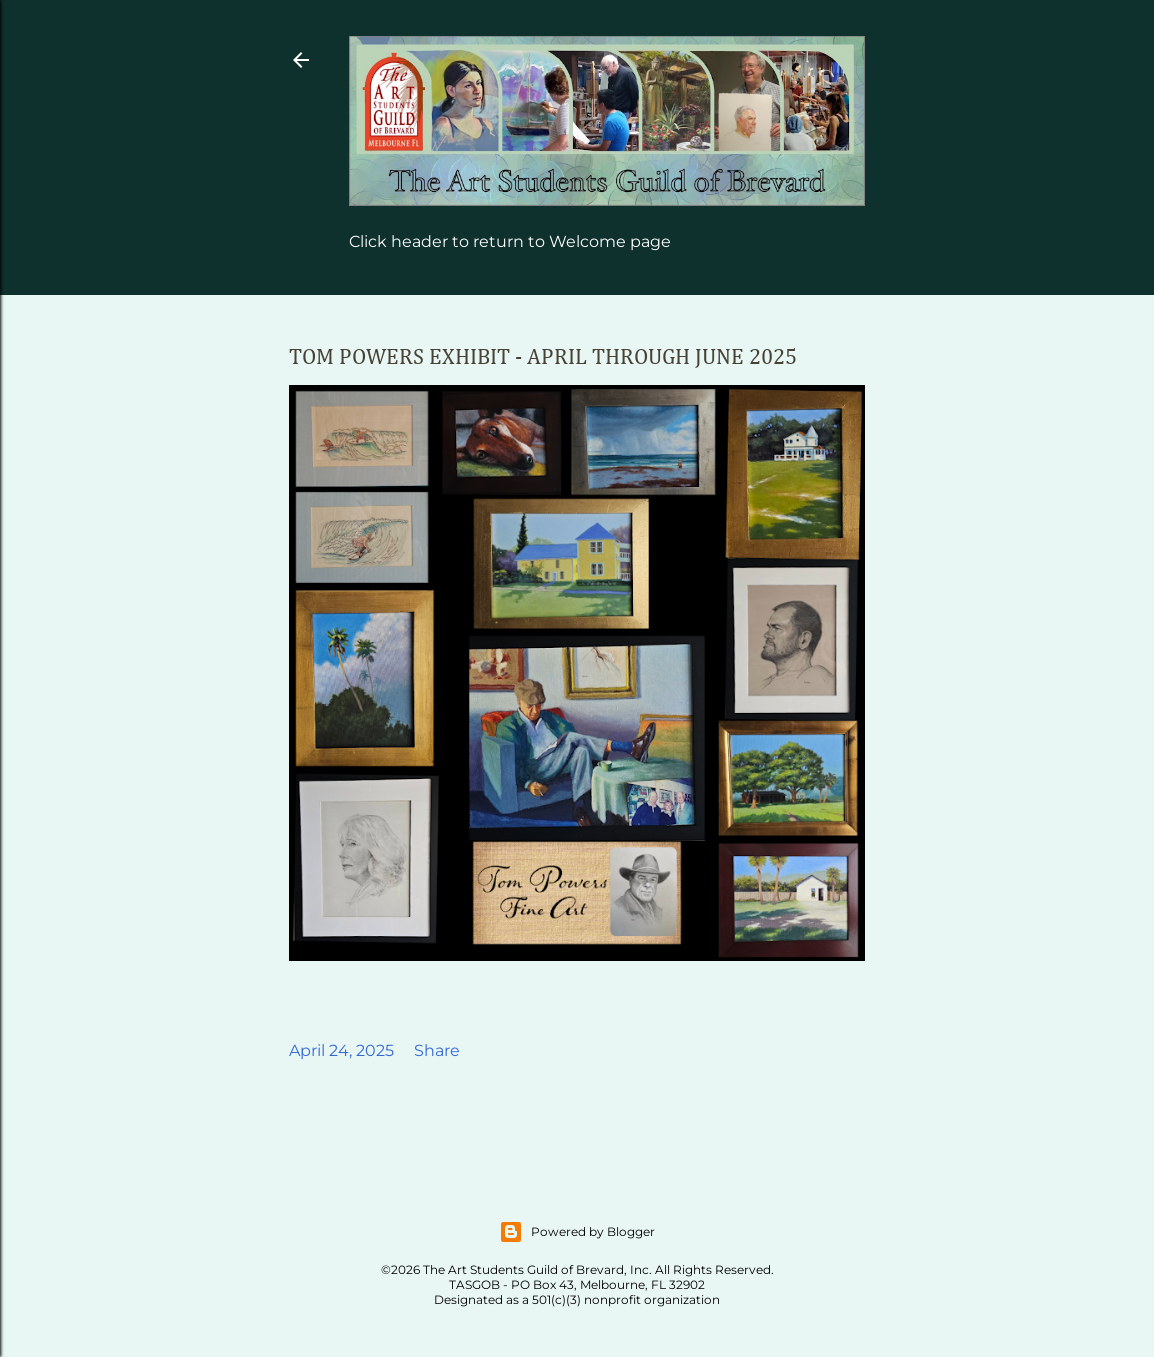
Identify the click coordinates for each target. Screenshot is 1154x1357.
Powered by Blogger (577, 1232)
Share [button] (437, 1050)
